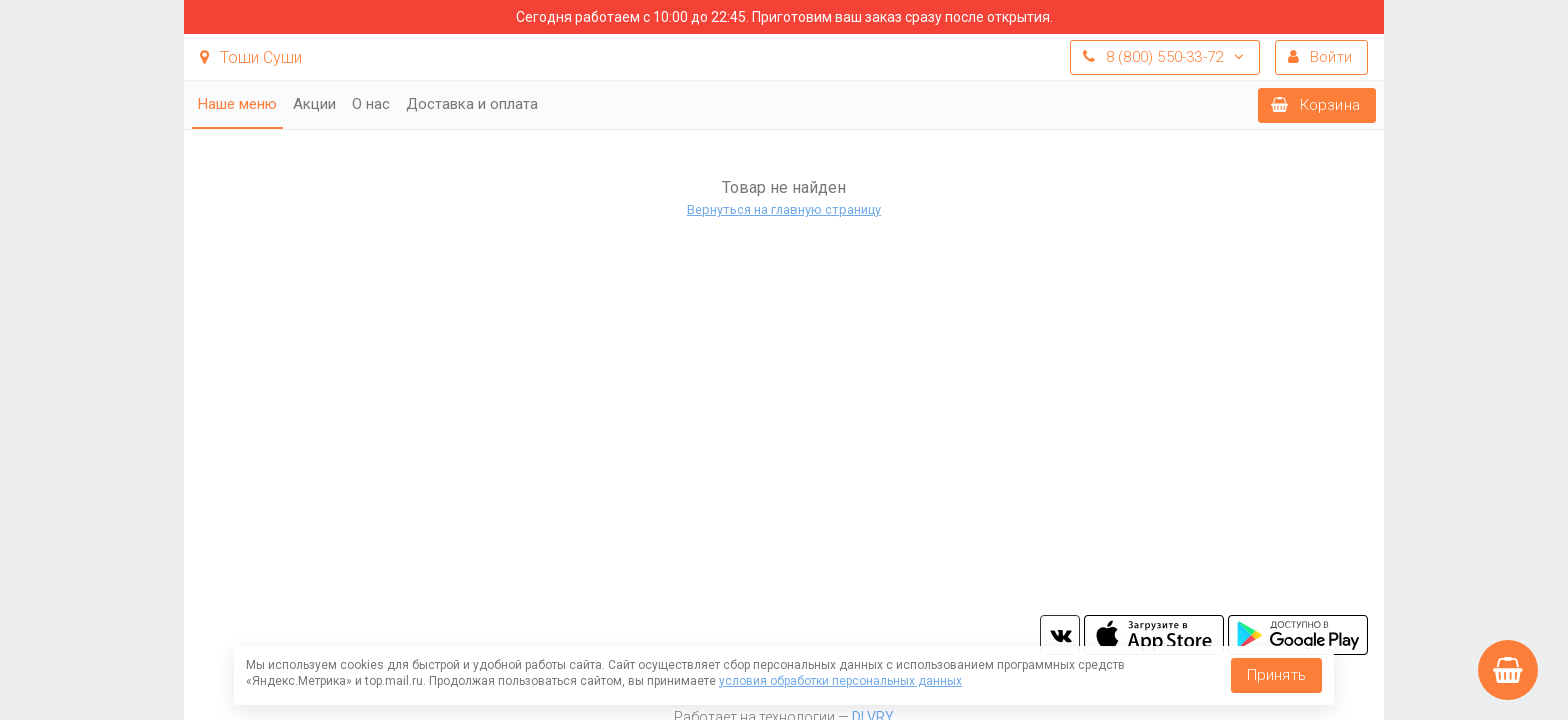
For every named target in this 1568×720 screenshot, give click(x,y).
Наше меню (237, 104)
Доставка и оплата (472, 104)
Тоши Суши (251, 57)
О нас (371, 104)
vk (1060, 635)
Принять (1276, 675)
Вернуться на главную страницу (784, 209)
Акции (314, 104)
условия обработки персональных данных (840, 681)
